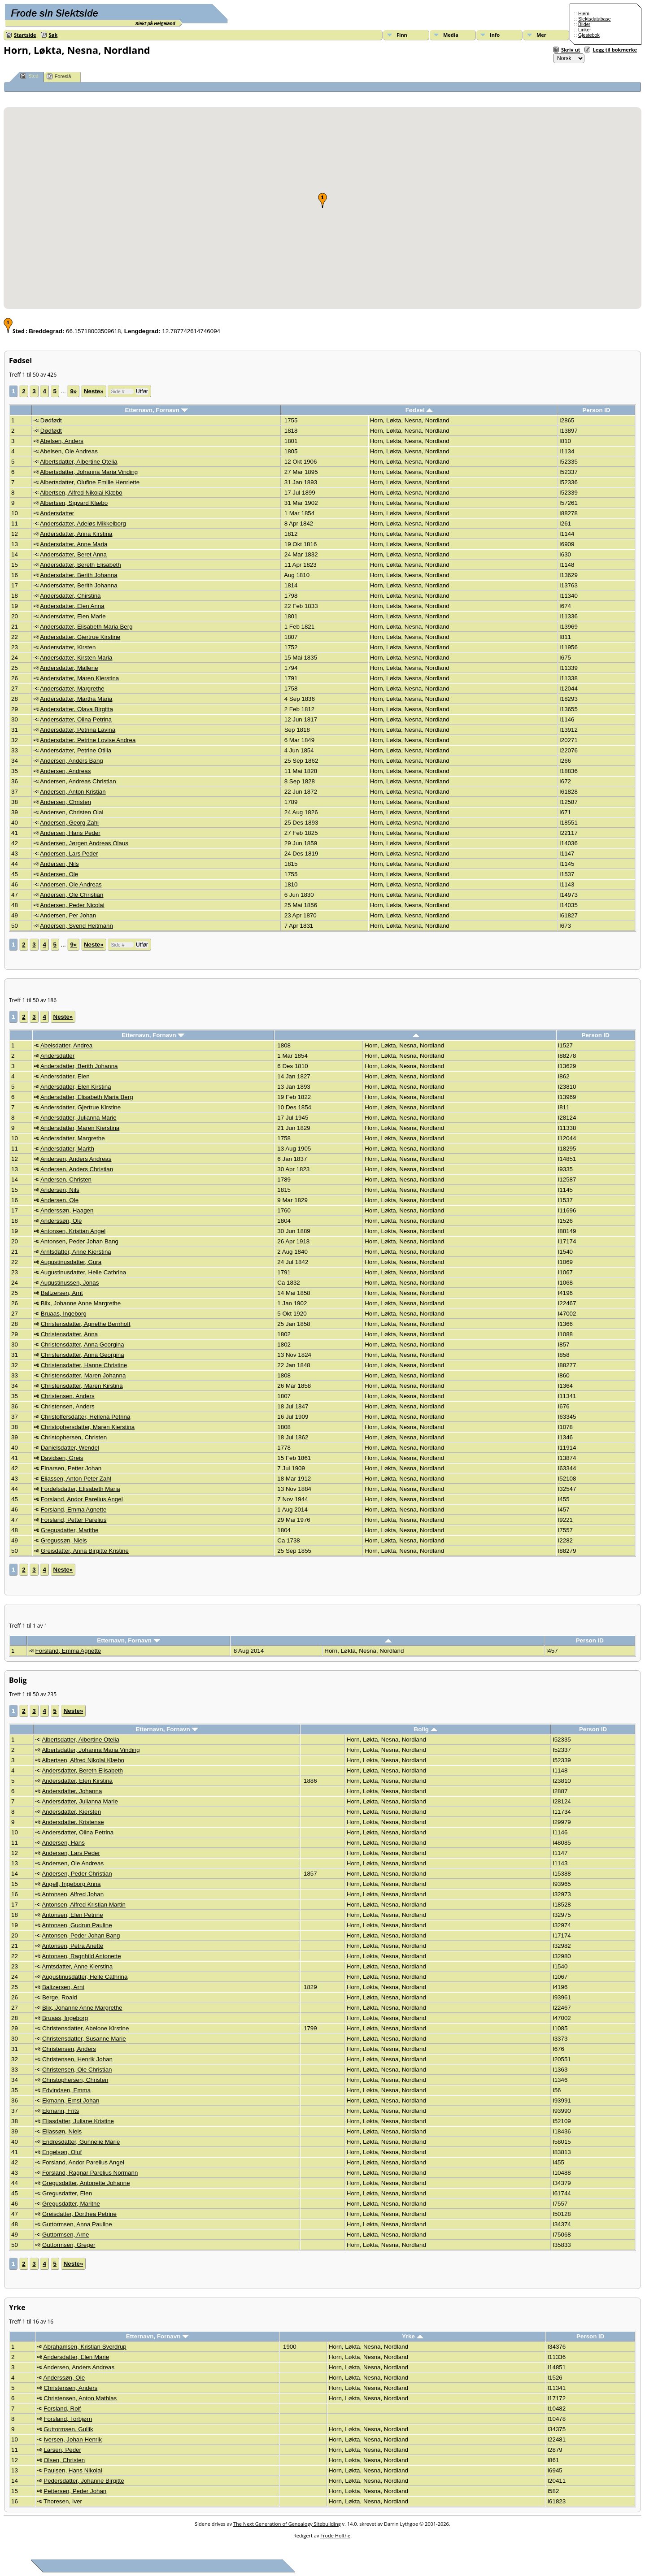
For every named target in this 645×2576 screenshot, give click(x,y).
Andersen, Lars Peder (69, 853)
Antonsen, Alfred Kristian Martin (84, 1904)
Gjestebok (589, 35)
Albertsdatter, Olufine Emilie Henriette (89, 482)
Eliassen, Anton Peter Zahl (76, 1478)
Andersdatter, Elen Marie (73, 616)
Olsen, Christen (64, 2460)
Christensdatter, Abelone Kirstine (85, 2028)
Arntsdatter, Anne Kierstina (75, 1251)
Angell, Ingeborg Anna (71, 1884)
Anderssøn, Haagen (67, 1210)
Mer (541, 34)
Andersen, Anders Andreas (76, 1159)
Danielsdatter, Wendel (70, 1447)
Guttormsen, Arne (65, 2234)
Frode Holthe (335, 2535)
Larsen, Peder (62, 2449)
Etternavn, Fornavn (156, 410)
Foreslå (59, 76)
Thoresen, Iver (63, 2501)
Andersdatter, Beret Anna (73, 554)
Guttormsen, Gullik (68, 2429)
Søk (53, 34)
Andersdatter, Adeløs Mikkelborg (83, 523)
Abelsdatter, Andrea (66, 1045)
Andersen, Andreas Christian (78, 781)
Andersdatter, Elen (65, 1076)
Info (495, 34)
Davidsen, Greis (62, 1458)
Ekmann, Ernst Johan (70, 2100)
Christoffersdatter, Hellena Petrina (86, 1416)
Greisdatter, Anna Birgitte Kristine (85, 1550)
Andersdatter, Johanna (72, 1791)
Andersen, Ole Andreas (71, 884)
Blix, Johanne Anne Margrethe (81, 1303)
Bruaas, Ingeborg (64, 1313)
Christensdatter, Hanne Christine (84, 1365)
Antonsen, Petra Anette (72, 1945)
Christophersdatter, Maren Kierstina (88, 1427)
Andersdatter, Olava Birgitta (76, 709)
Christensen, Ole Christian (77, 2069)
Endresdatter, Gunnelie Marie (81, 2141)
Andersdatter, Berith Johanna (79, 575)
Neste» (94, 391)
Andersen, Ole (59, 874)
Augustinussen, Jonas (69, 1282)
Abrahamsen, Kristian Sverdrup (85, 2346)
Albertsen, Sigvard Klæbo (74, 503)
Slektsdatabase (594, 19)
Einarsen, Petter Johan (71, 1468)
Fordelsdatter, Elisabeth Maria (80, 1489)
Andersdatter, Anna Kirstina (76, 533)
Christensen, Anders (68, 1396)
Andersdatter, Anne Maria (73, 544)
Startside (25, 34)
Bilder (584, 24)
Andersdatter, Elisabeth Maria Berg (86, 626)
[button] (322, 200)
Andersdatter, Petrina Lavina (77, 729)
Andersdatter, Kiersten (71, 1811)
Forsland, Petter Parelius (74, 1519)
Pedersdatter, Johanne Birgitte (84, 2480)
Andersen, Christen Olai (72, 812)
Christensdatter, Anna (69, 1334)
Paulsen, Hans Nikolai (73, 2470)
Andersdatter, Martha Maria (76, 698)
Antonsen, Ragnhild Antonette (81, 1956)
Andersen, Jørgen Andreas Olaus (84, 843)
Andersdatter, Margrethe (72, 688)
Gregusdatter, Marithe (70, 1530)
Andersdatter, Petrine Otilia (75, 750)
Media (450, 34)
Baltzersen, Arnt (62, 1293)
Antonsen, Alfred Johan (73, 1894)
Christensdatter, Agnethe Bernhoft (86, 1324)
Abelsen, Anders (61, 441)
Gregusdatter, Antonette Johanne (86, 2183)
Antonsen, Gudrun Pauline (77, 1925)
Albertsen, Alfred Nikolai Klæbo (81, 492)
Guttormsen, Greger (69, 2245)
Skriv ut (570, 49)
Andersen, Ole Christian (72, 894)
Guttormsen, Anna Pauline (77, 2224)
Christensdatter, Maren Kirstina (82, 1385)
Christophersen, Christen (74, 1437)
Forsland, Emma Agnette (74, 1509)
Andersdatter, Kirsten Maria (76, 657)
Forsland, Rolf (62, 2408)
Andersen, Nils (59, 863)
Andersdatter (57, 513)
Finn (402, 34)
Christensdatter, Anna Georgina (82, 1344)
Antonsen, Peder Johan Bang (79, 1241)
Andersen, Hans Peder (70, 833)
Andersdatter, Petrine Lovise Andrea (87, 740)
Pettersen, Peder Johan (75, 2491)
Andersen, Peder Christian (77, 1873)
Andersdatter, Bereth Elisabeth (80, 564)
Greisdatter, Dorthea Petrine (79, 2214)
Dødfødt (51, 420)
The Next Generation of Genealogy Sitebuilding (287, 2523)
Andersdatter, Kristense (73, 1822)
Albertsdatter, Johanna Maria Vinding (89, 472)
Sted (29, 76)
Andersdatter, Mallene (69, 668)
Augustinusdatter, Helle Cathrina (83, 1272)
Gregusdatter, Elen (67, 2193)
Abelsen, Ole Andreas (69, 451)
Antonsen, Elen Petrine (72, 1914)
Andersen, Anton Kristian (73, 791)
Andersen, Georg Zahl (69, 822)
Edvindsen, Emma (66, 2090)
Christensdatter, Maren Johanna (83, 1375)
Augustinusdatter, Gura (70, 1262)
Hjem (583, 13)
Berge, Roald (59, 1997)
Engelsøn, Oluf (62, 2152)
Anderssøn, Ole (61, 1220)
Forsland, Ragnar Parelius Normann (90, 2172)
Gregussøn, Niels (64, 1540)
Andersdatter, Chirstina (70, 595)
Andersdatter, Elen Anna (72, 606)
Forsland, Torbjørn (68, 2418)
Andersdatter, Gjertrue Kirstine (80, 637)
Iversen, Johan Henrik (73, 2439)
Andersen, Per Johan (68, 915)
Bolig (425, 1729)
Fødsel (419, 410)
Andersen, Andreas (65, 771)
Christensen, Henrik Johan (77, 2059)
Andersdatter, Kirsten (68, 647)
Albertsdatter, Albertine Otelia (79, 461)
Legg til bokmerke (615, 49)
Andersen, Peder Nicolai (72, 905)
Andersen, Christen (65, 802)
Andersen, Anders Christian (76, 1169)
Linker (584, 29)
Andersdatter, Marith (67, 1148)
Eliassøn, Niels (62, 2131)
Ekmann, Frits (60, 2110)
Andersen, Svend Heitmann (76, 925)
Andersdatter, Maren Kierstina (79, 678)
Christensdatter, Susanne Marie (84, 2038)
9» (73, 391)
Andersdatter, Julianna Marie (78, 1117)
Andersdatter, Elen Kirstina (75, 1086)
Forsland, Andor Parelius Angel (82, 1499)
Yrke (412, 2336)
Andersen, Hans (63, 1842)
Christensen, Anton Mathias (80, 2398)
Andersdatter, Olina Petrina (76, 719)
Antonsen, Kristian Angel (72, 1231)
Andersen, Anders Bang (71, 760)
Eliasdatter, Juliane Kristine (78, 2121)
